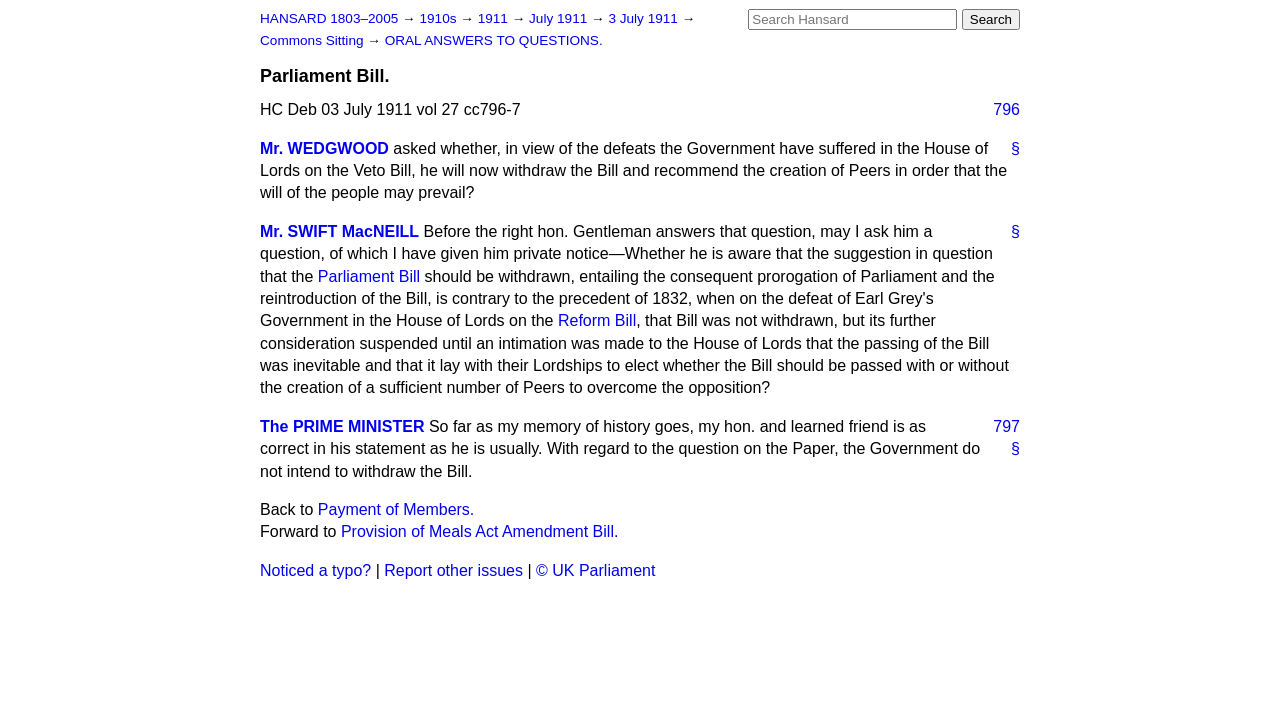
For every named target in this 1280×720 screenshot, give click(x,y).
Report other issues (453, 570)
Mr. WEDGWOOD (324, 148)
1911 (495, 18)
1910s (439, 18)
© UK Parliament (595, 570)
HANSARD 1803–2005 (329, 18)
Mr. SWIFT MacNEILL (339, 231)
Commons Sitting (313, 40)
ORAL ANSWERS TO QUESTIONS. (494, 40)
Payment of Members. (396, 509)
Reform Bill (597, 320)
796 (1006, 109)
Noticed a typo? (315, 570)
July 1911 (560, 18)
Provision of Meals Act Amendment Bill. (479, 531)
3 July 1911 (644, 18)
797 (1006, 426)
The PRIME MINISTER (342, 426)
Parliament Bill (369, 276)
